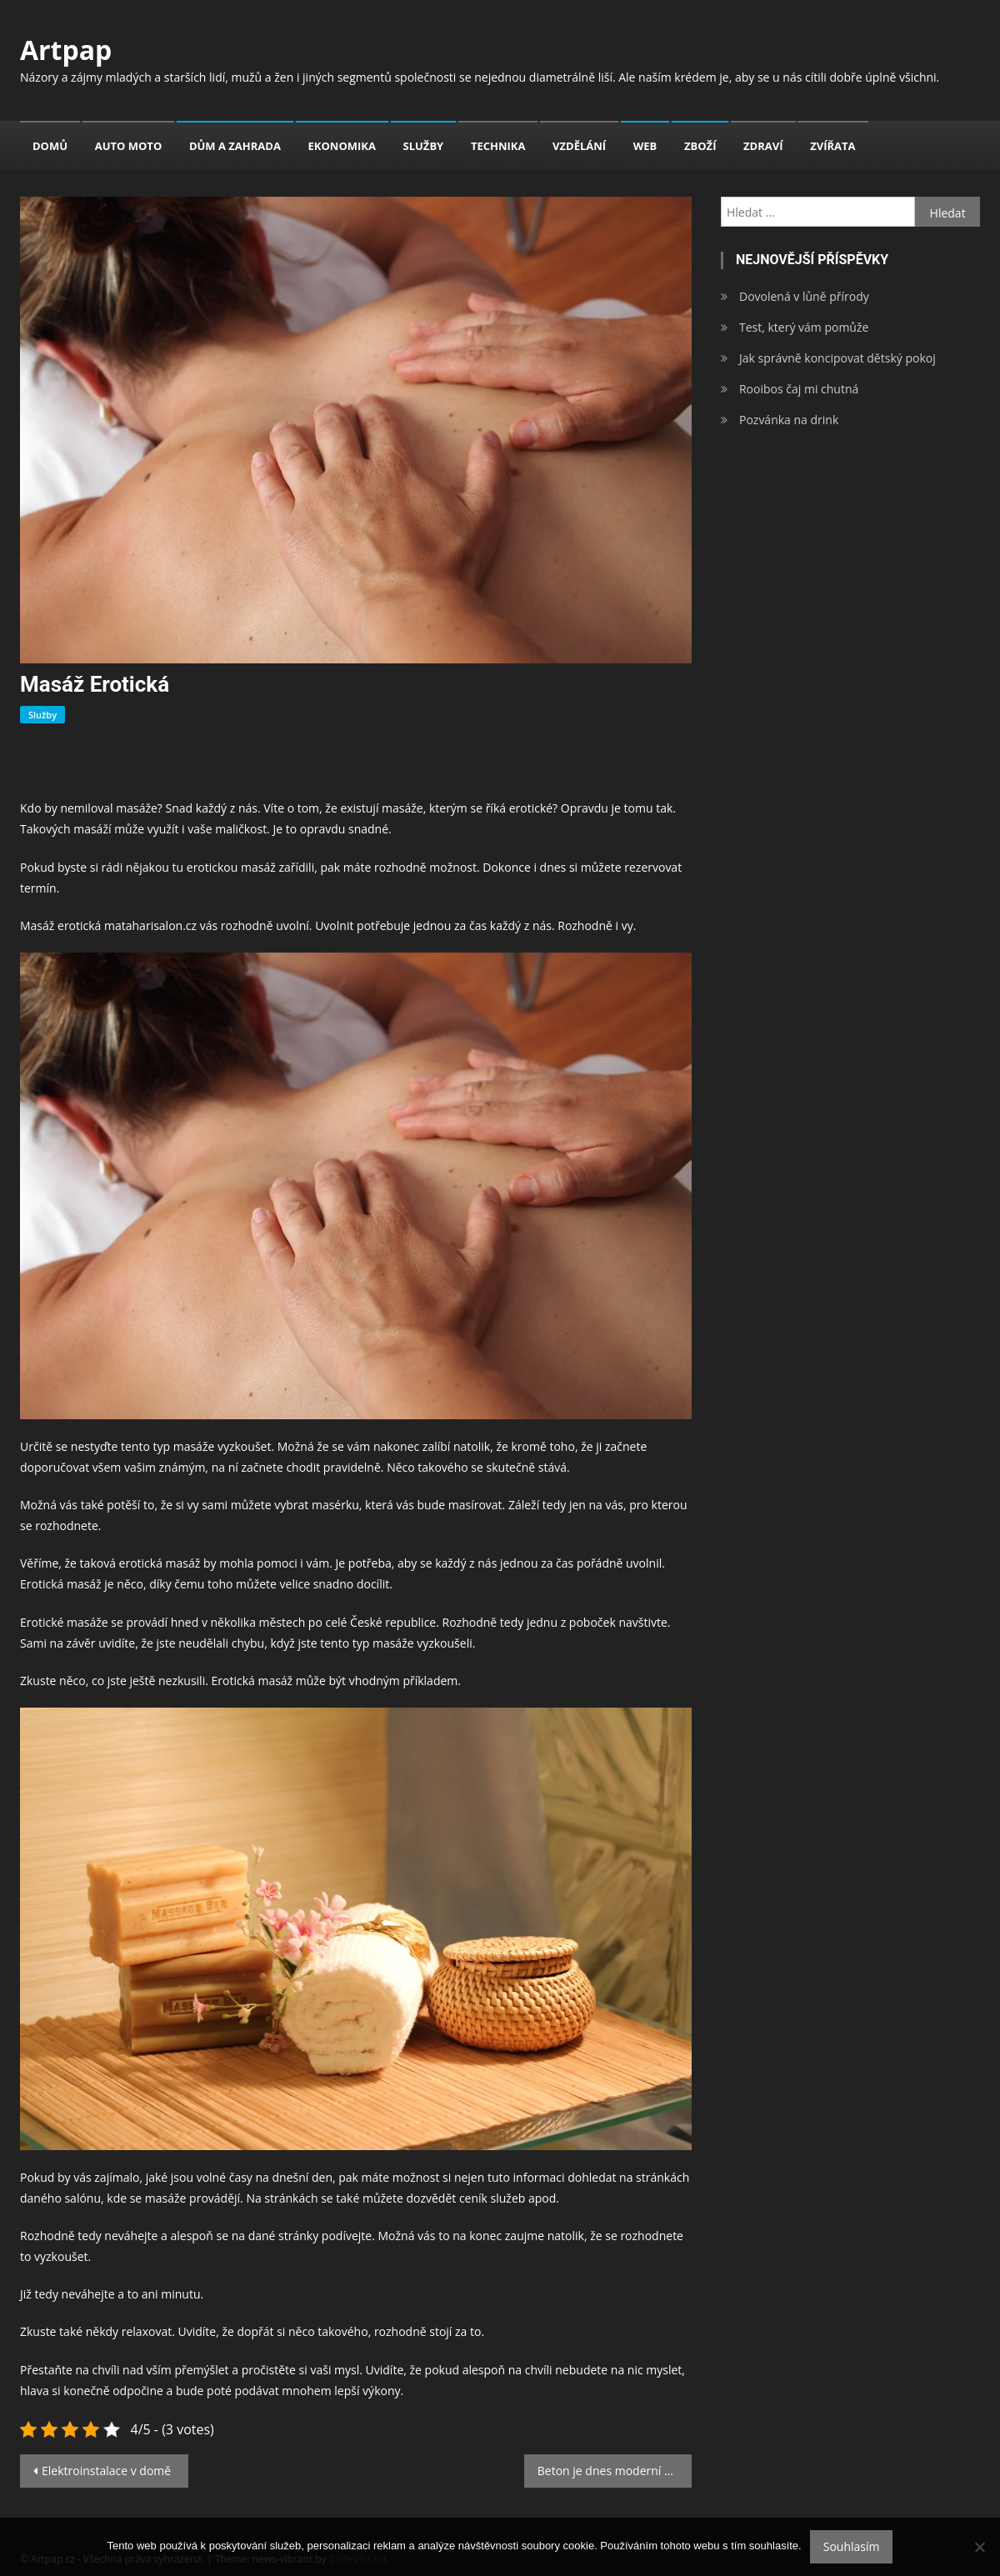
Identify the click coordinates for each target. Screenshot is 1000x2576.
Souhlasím (851, 2546)
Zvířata (832, 145)
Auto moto (128, 145)
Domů (50, 145)
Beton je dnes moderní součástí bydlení (615, 2470)
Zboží (700, 145)
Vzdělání (579, 145)
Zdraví (762, 145)
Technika (498, 145)
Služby (423, 145)
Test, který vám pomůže (803, 327)
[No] (979, 2546)
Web (645, 145)
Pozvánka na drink (788, 420)
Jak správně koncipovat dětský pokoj (837, 358)
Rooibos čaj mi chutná (798, 389)
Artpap (66, 50)
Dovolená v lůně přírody (804, 296)
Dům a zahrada (235, 145)
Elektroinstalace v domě (106, 2470)
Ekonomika (342, 145)
